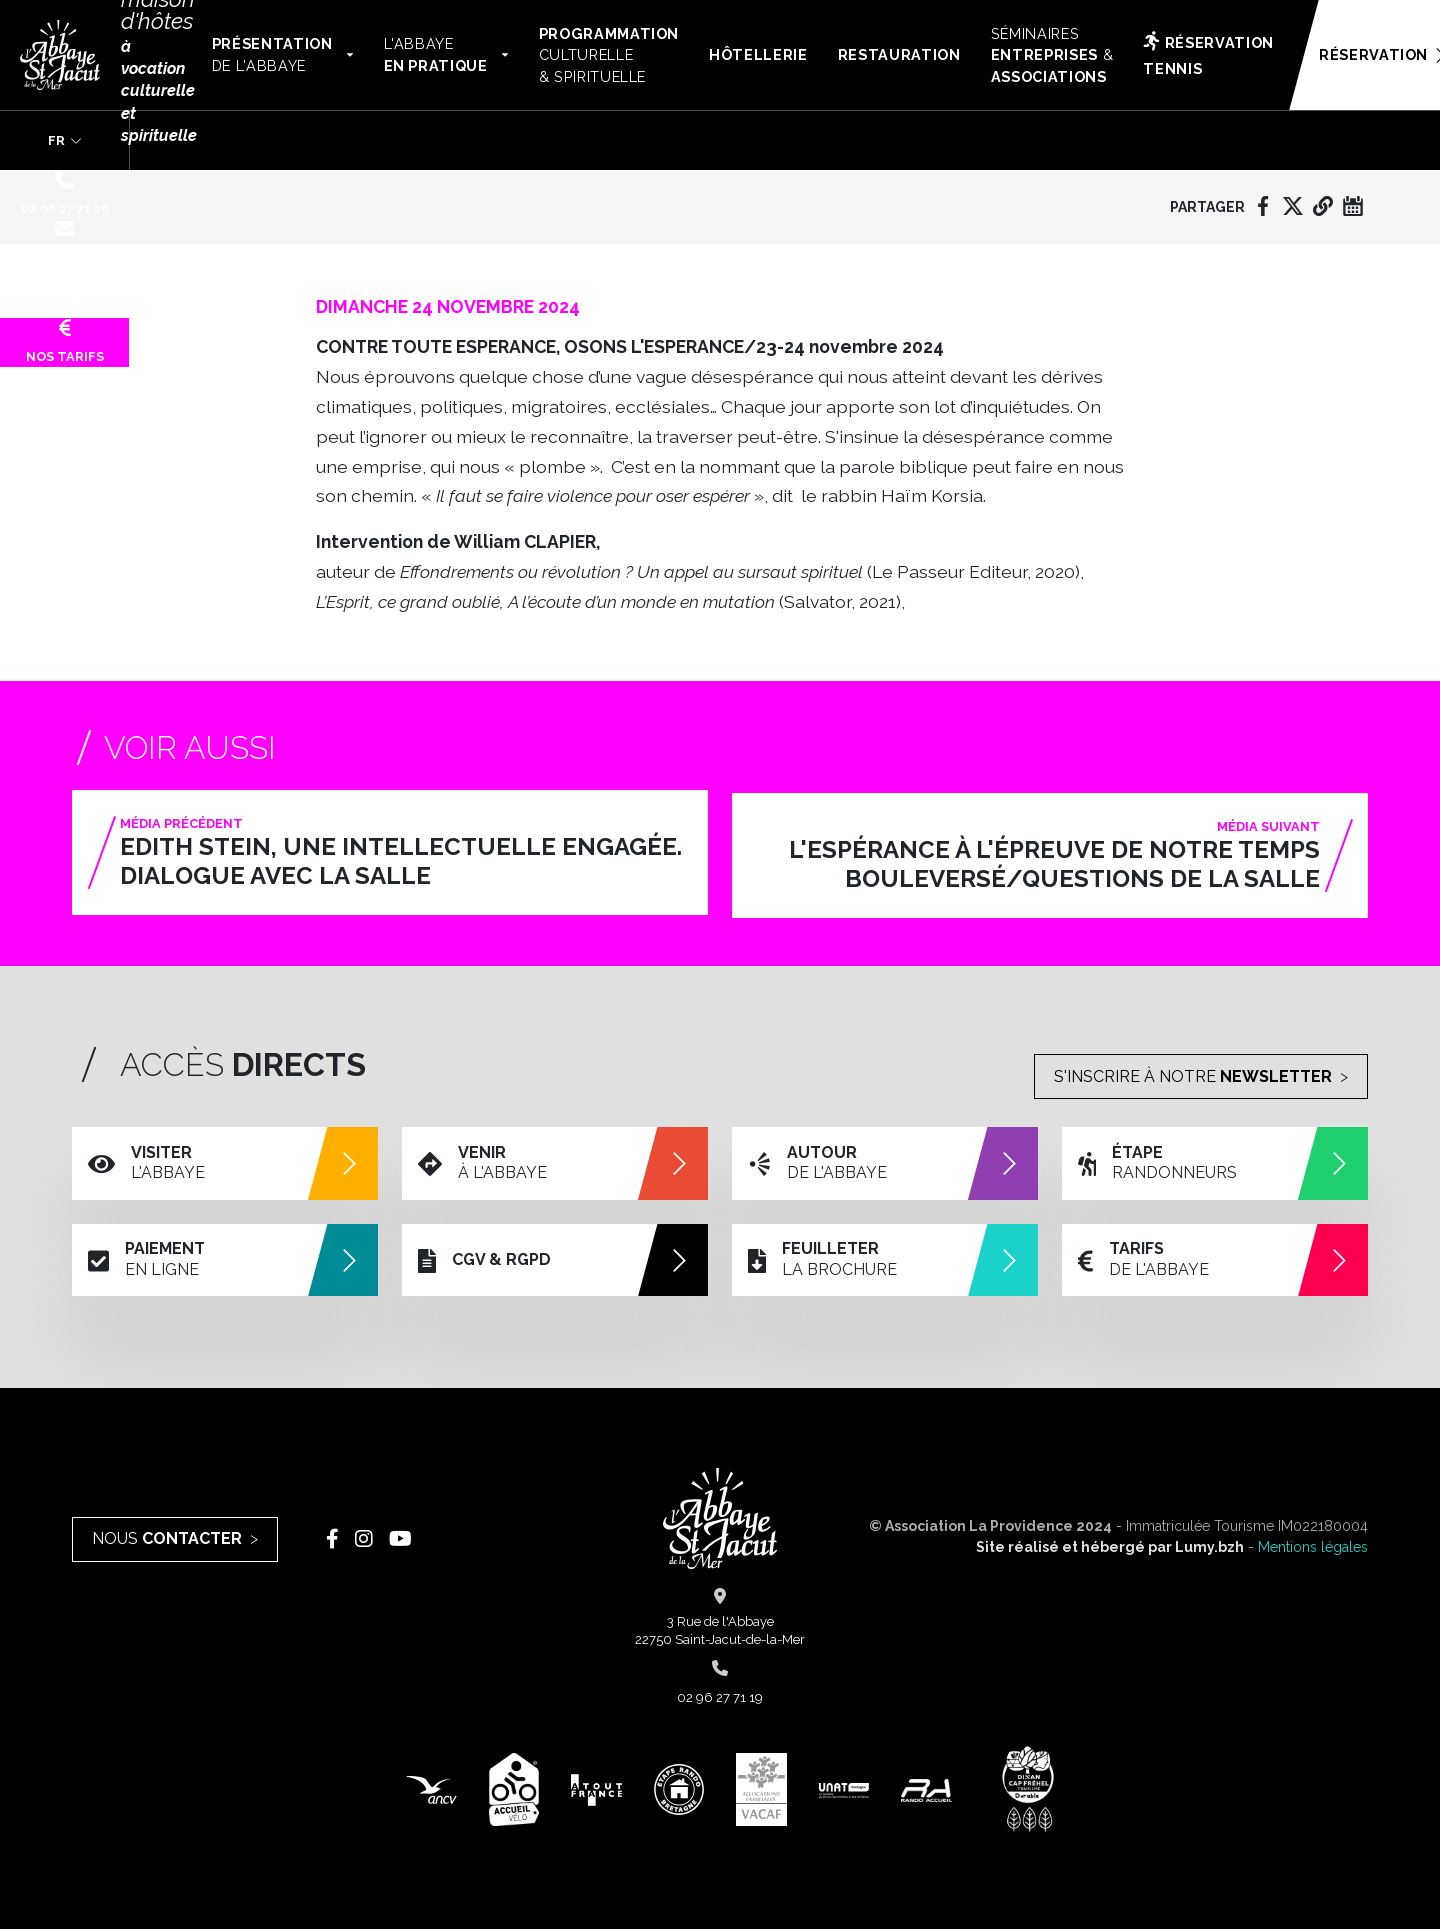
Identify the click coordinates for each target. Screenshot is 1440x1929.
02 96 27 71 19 (65, 193)
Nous (167, 1537)
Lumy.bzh (1209, 1546)
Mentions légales (1313, 1546)
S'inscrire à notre (1193, 1072)
